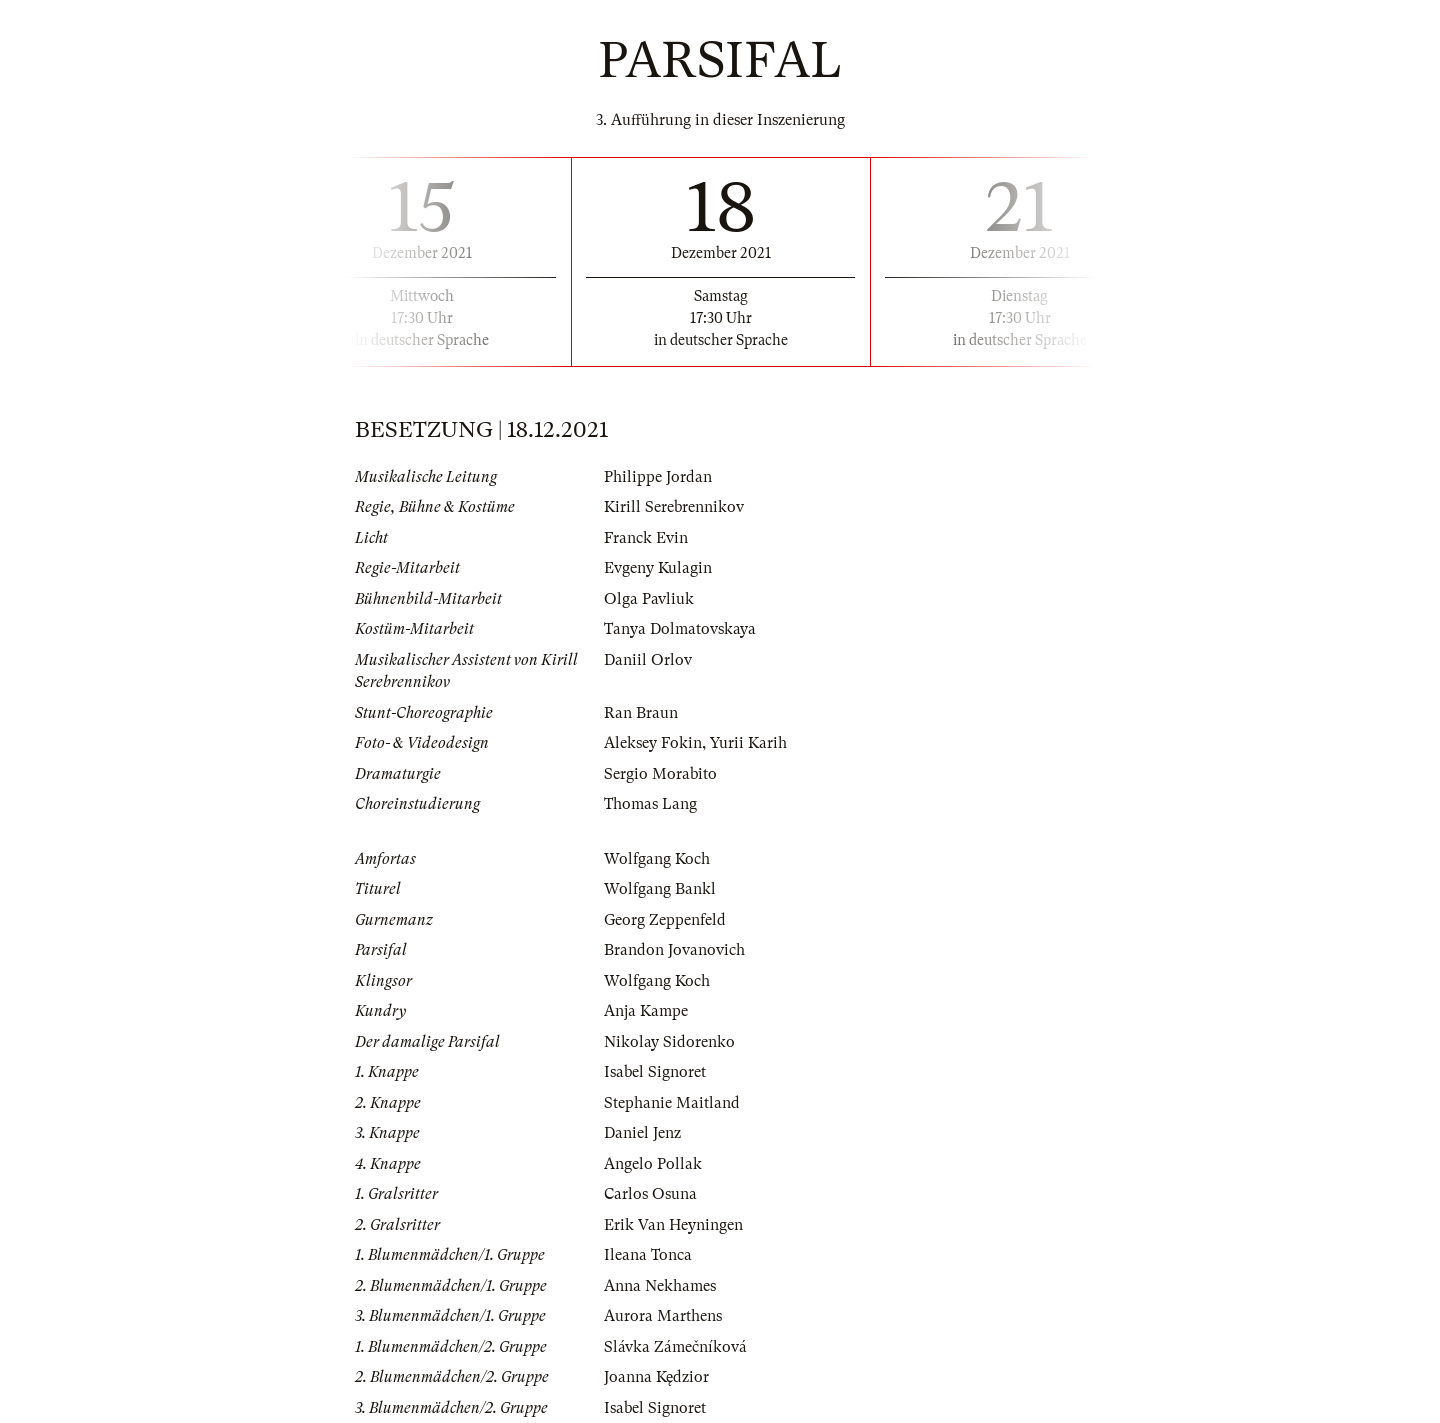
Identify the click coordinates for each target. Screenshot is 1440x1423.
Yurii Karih (748, 743)
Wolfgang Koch (657, 859)
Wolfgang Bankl (660, 889)
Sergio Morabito (660, 774)
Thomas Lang (650, 804)
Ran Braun (641, 713)
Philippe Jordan (658, 477)
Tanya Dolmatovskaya (680, 629)
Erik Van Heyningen (673, 1225)
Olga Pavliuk (649, 599)
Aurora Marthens (663, 1316)
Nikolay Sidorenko (669, 1042)
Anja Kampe (646, 1011)
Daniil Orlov (648, 660)
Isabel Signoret (655, 1072)
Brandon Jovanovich (674, 950)
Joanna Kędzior (656, 1377)
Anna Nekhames (660, 1286)
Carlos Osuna (650, 1194)
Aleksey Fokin (653, 743)
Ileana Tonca (648, 1255)
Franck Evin (646, 538)
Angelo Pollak (653, 1164)
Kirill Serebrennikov (674, 507)
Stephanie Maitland (672, 1103)
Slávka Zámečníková (675, 1347)
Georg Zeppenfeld (665, 920)
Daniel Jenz (642, 1133)
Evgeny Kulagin (658, 568)
